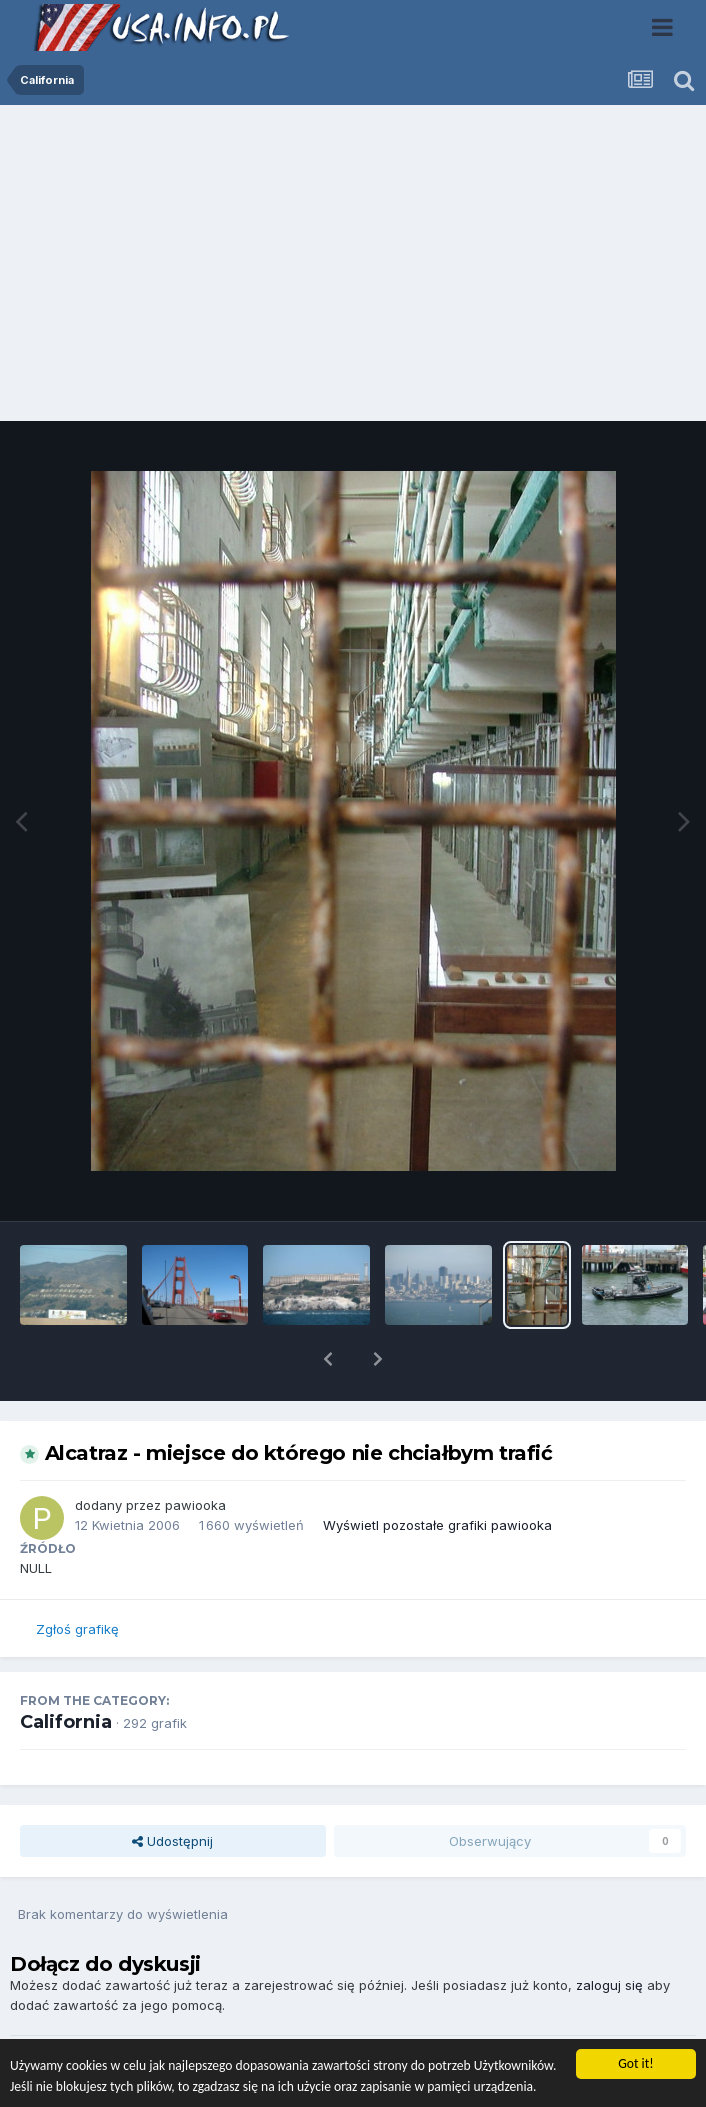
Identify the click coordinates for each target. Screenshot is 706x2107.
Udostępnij (172, 1789)
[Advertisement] (353, 268)
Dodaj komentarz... (98, 2032)
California (66, 1670)
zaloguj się (609, 1933)
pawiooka (195, 1453)
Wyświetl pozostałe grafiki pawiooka (437, 1473)
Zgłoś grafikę (77, 1577)
